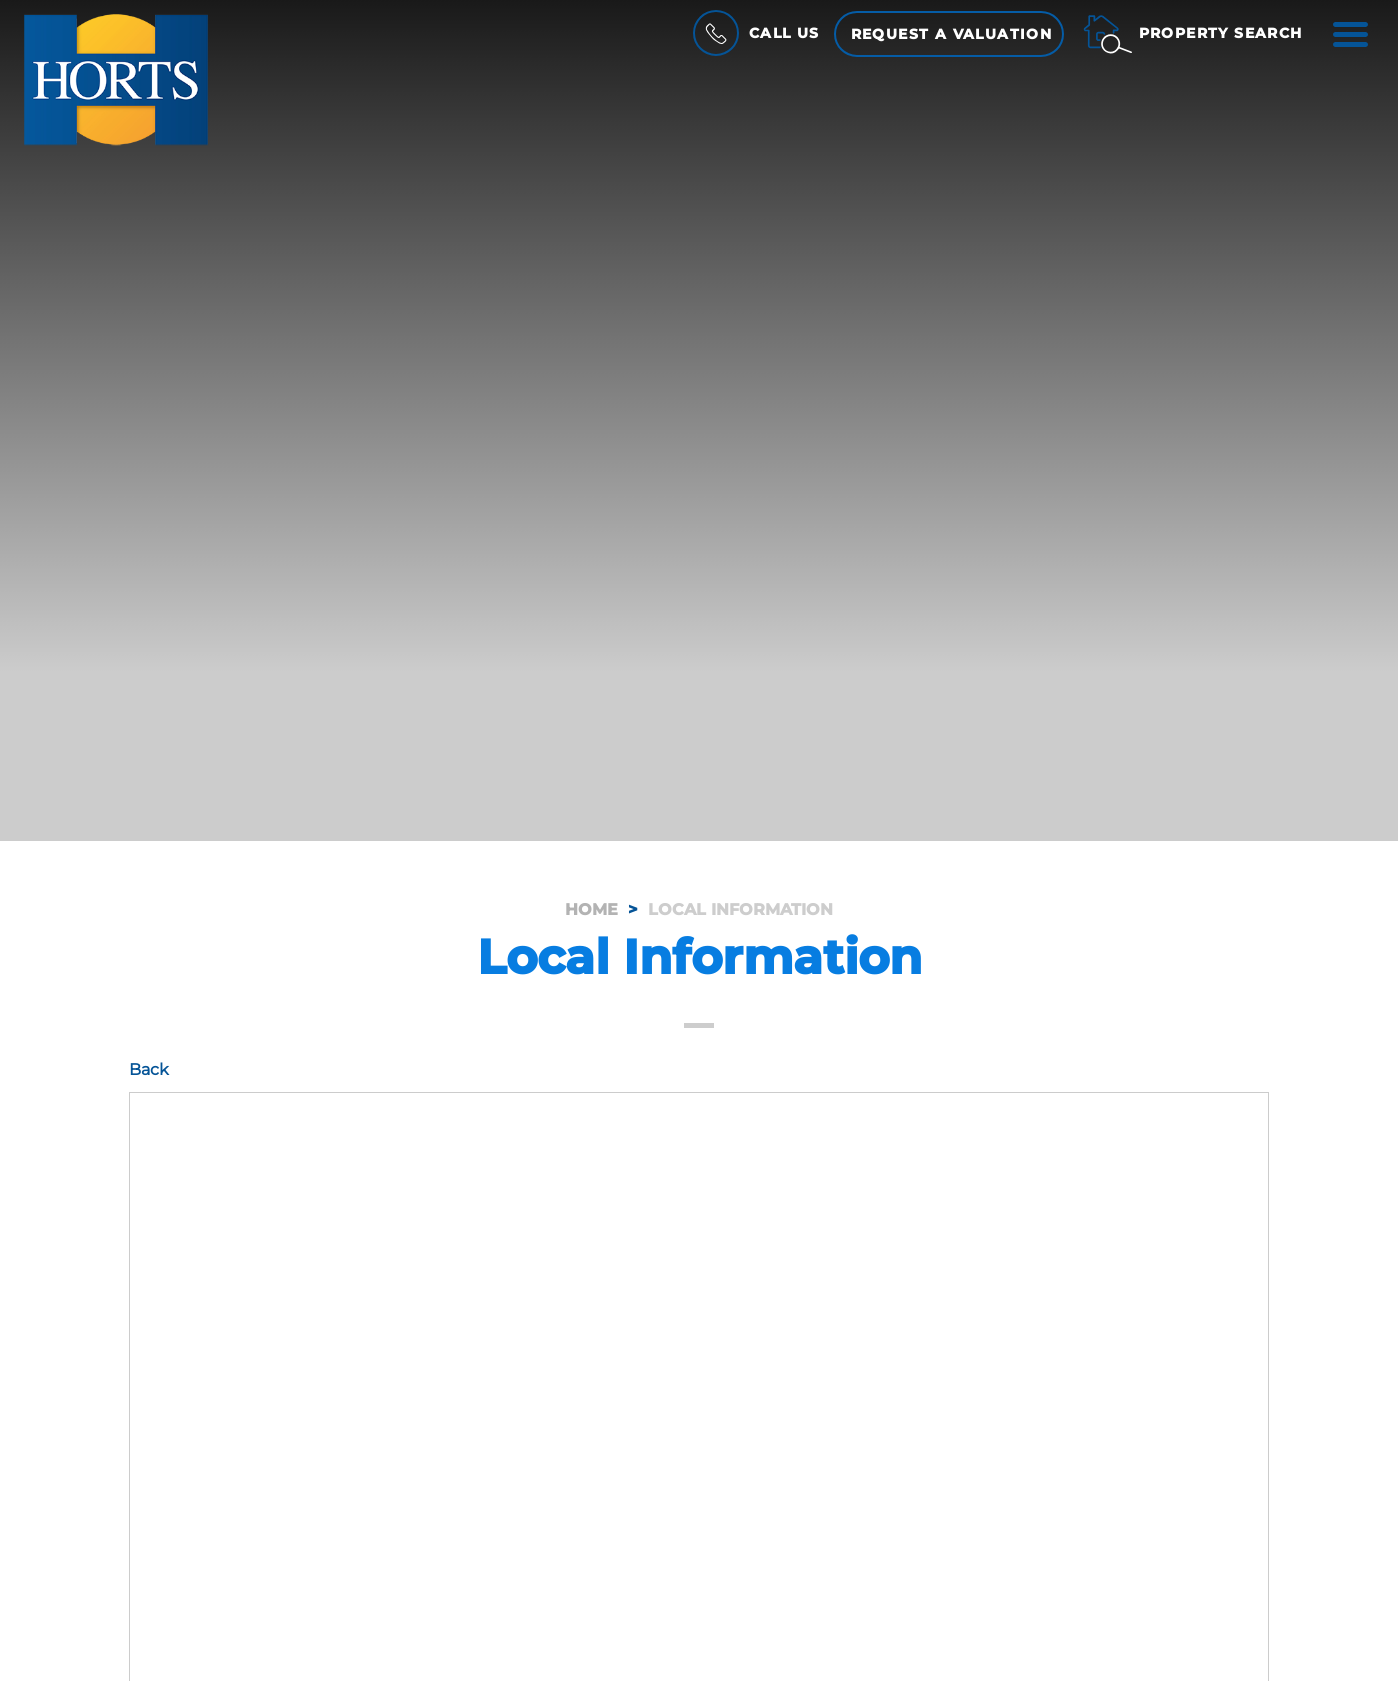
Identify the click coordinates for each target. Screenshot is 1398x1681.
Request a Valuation (952, 34)
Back (149, 1069)
